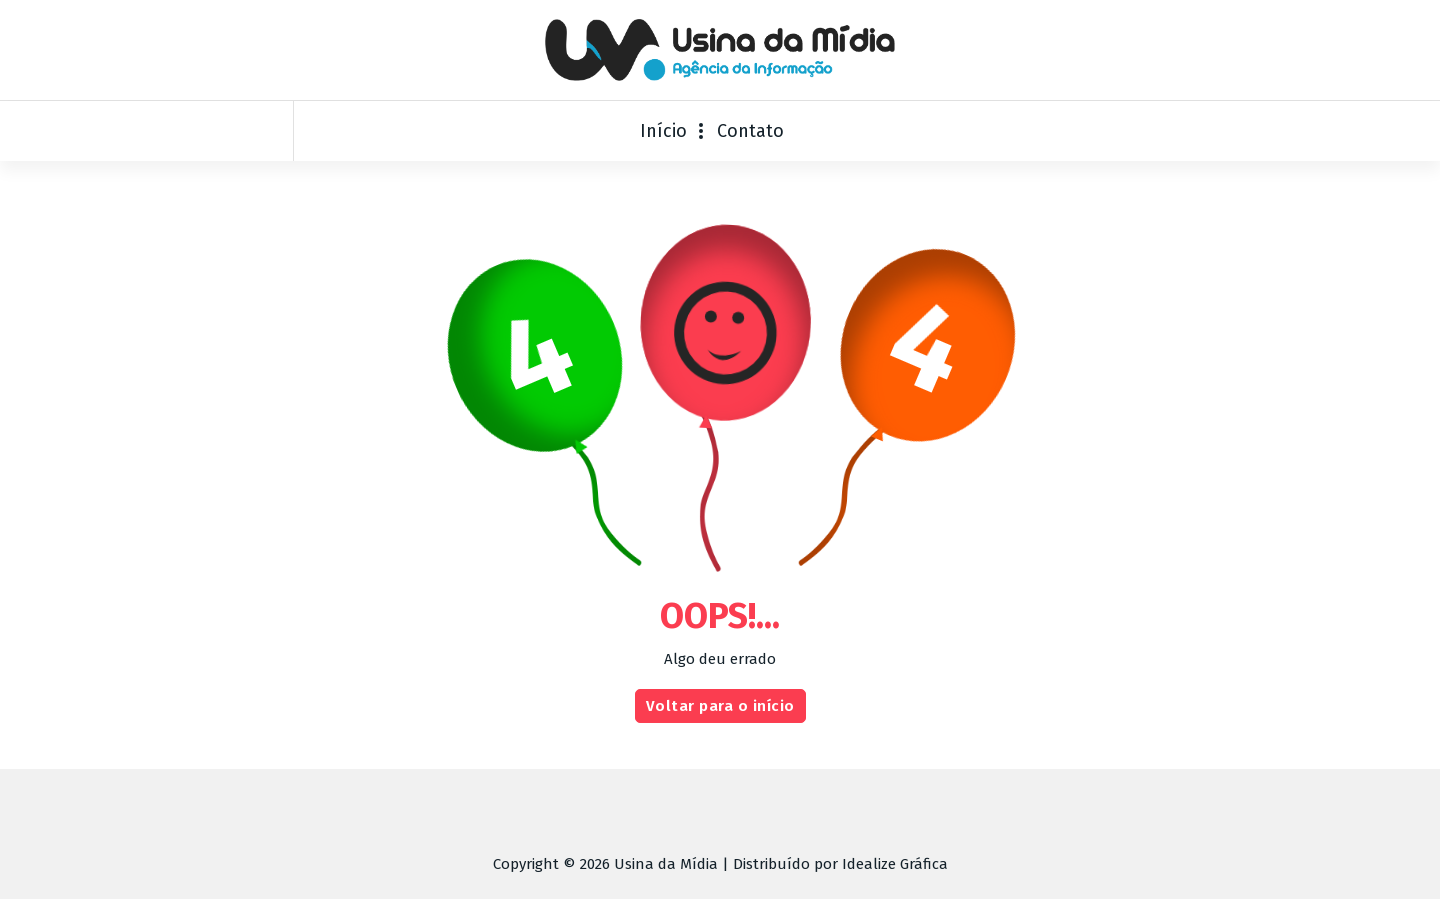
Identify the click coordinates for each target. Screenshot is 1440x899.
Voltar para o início (720, 722)
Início (663, 131)
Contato (750, 131)
